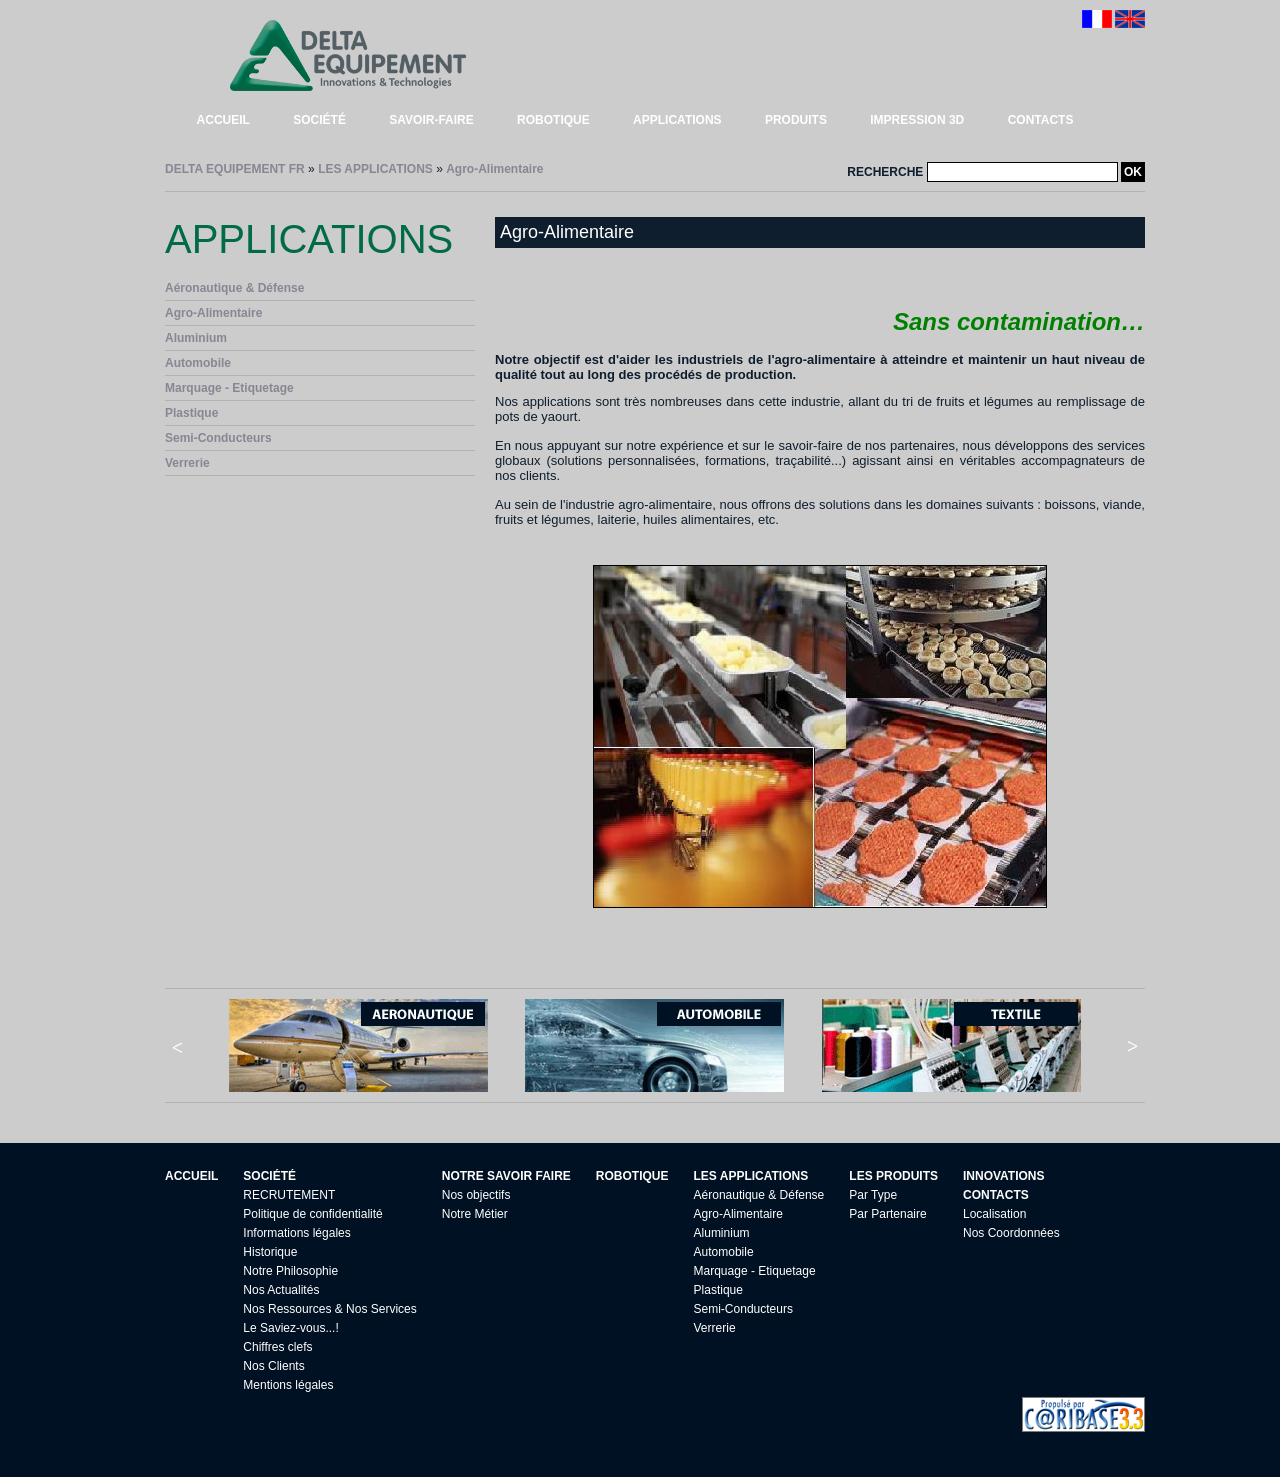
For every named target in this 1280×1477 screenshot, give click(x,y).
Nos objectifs (476, 1195)
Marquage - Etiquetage (229, 388)
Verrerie (187, 463)
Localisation (994, 1214)
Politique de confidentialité (312, 1214)
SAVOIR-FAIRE (431, 120)
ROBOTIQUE (553, 120)
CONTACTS (1041, 120)
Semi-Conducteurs (218, 438)
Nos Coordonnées (1011, 1233)
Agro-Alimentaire (494, 169)
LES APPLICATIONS (375, 169)
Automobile (198, 363)
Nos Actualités (281, 1290)
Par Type (873, 1195)
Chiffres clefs (277, 1347)
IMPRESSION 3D (917, 120)
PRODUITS (796, 120)
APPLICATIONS (677, 120)
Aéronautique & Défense (234, 288)
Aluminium (196, 338)
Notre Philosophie (290, 1271)
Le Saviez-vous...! (290, 1328)
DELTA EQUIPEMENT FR (235, 169)
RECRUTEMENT (289, 1195)
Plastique (191, 413)
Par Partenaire (887, 1214)
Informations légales (296, 1233)
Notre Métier (475, 1214)
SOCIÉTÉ (319, 120)
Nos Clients (273, 1366)
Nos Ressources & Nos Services (329, 1309)
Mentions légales (288, 1385)
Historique (270, 1252)
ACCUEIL (223, 120)
